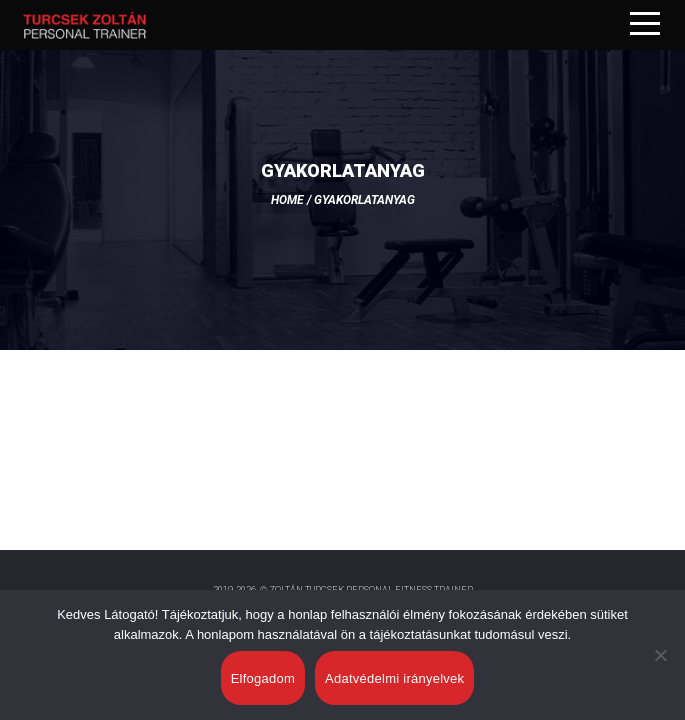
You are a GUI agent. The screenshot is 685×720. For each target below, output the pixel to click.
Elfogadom (263, 678)
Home (287, 200)
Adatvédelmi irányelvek (394, 678)
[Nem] (660, 655)
